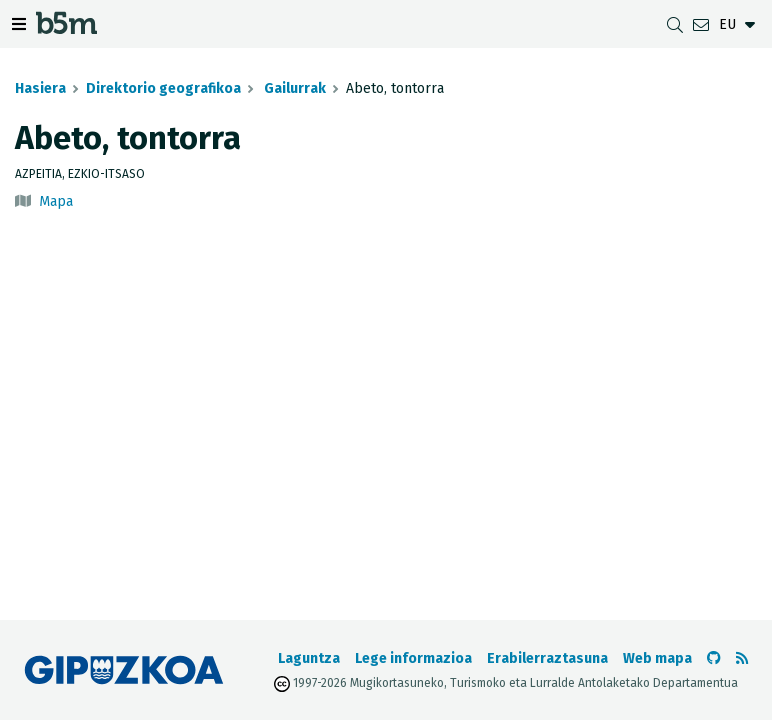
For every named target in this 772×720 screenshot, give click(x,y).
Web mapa (657, 658)
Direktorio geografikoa (163, 88)
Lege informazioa (413, 658)
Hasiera (40, 88)
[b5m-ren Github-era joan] (714, 658)
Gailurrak (293, 88)
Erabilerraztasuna (547, 658)
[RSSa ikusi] (742, 658)
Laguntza (309, 658)
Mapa (56, 201)
